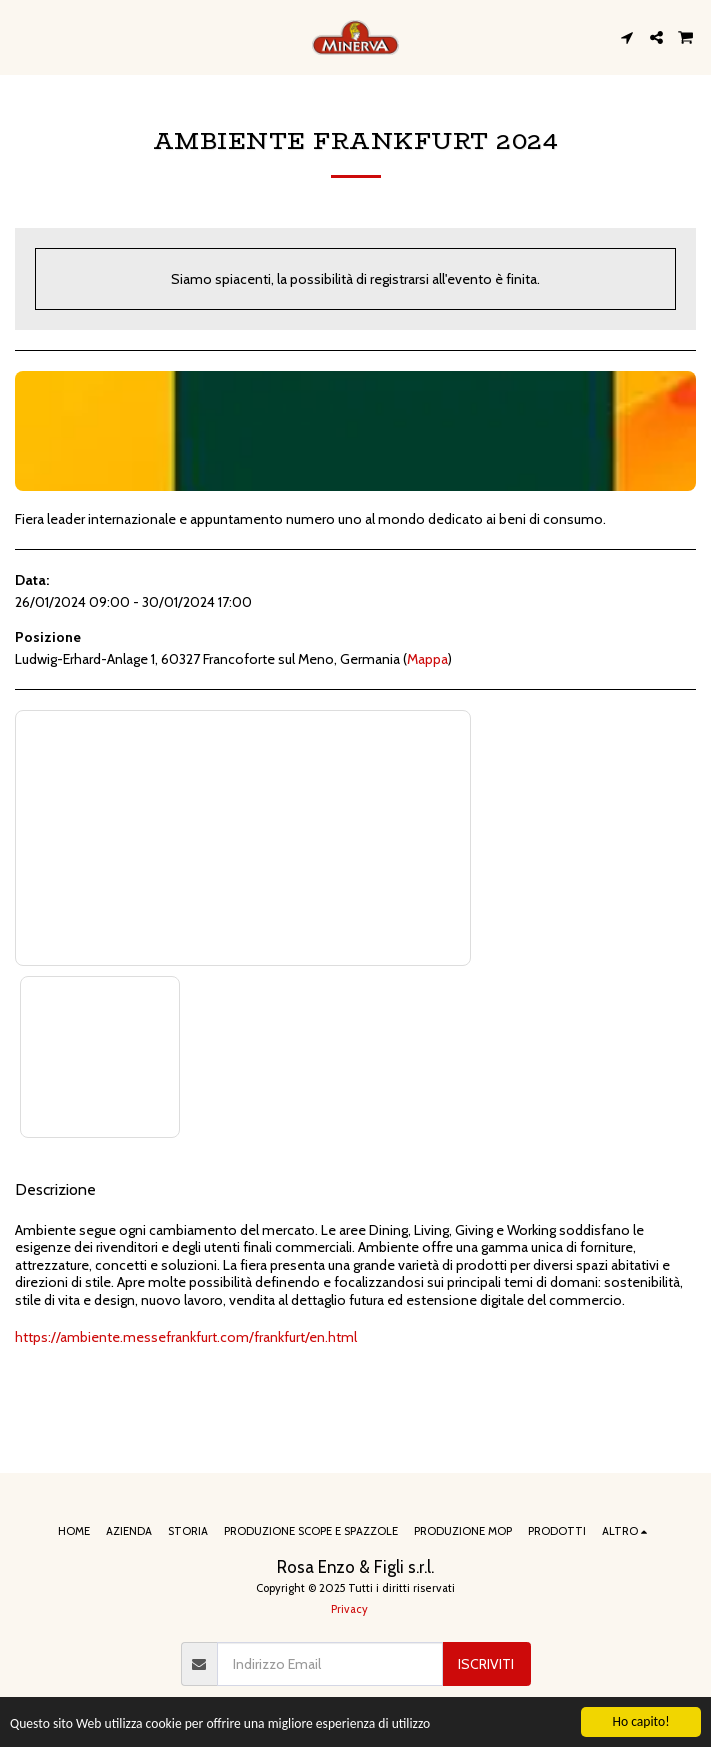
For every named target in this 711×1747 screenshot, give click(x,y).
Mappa (427, 659)
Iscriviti (486, 1664)
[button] (22, 37)
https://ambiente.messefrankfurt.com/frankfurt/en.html (186, 1337)
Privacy (349, 1609)
